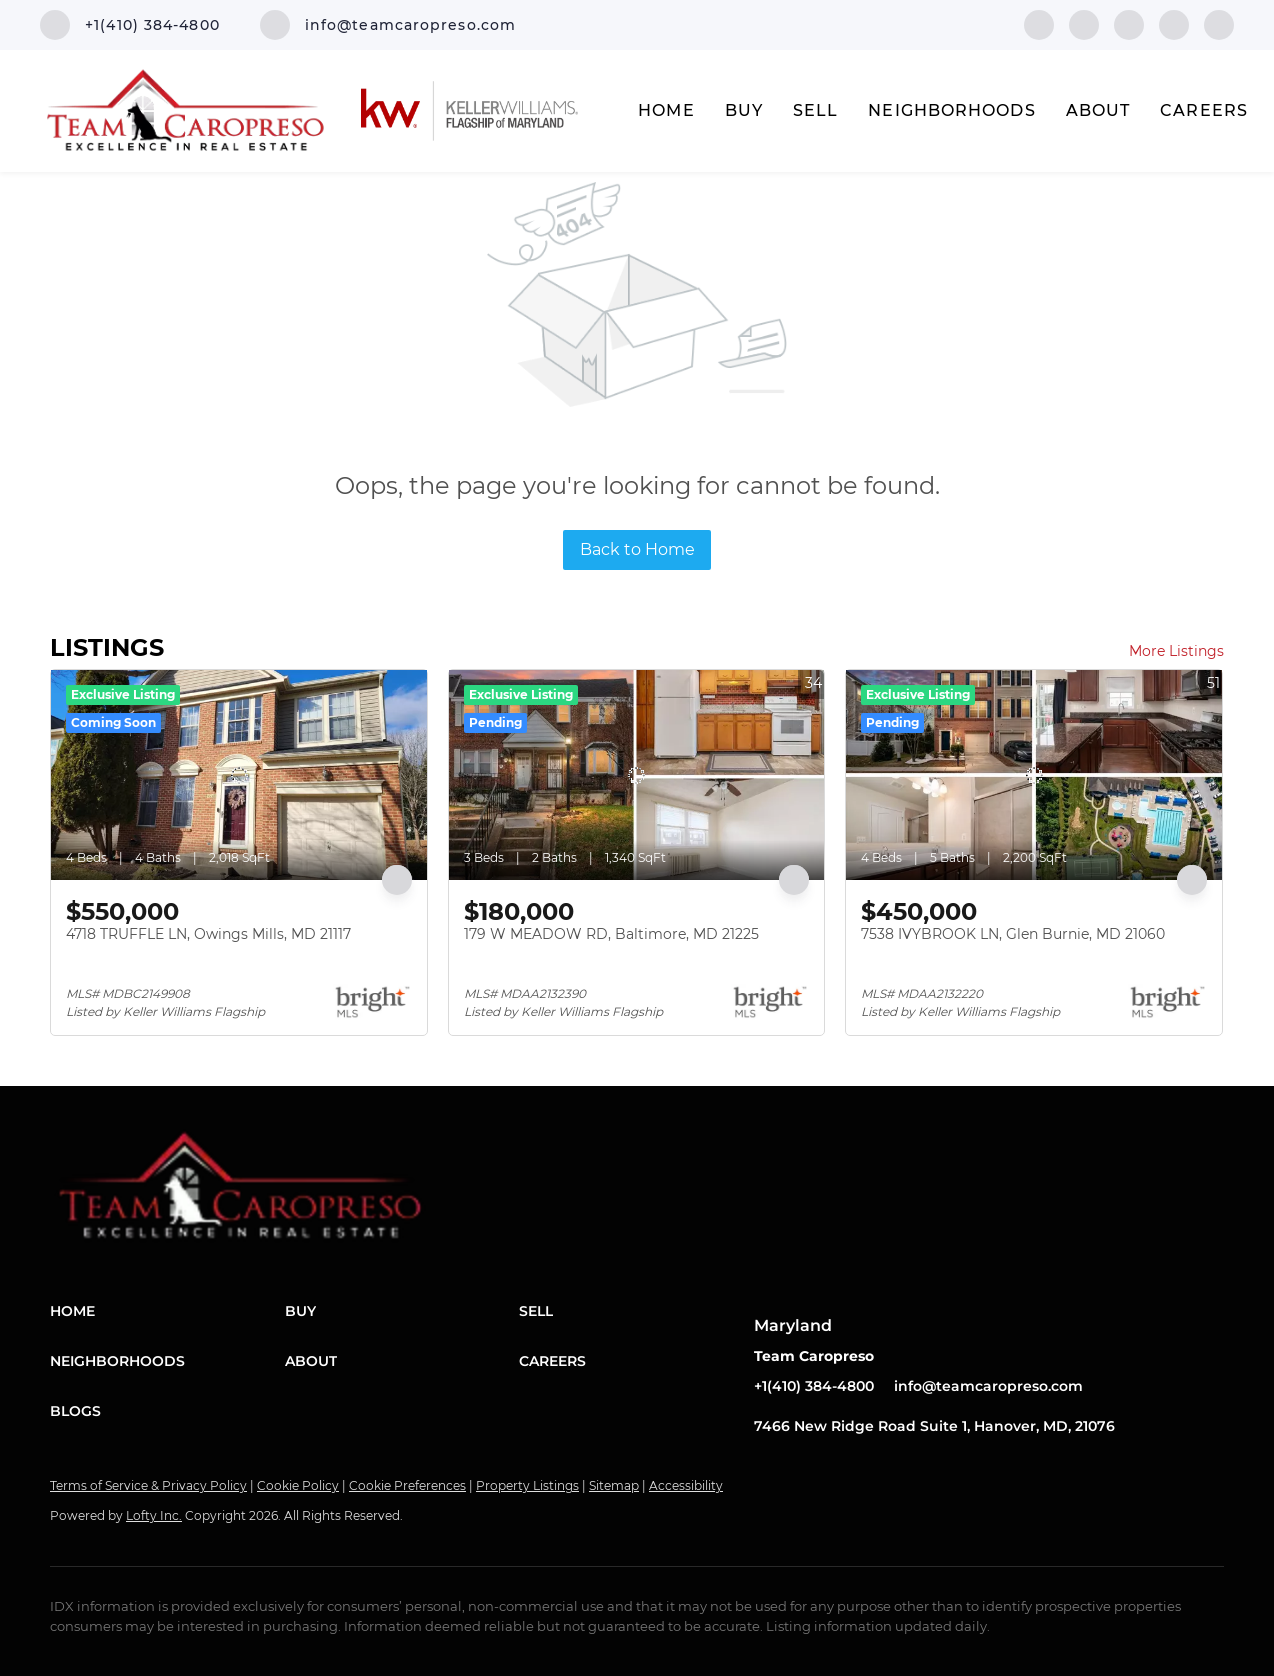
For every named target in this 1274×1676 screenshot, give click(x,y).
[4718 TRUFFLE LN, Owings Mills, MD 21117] (239, 775)
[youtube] (1219, 23)
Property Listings (527, 1485)
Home (666, 110)
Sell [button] (815, 110)
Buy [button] (744, 110)
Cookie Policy (298, 1485)
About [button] (1098, 110)
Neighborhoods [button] (951, 110)
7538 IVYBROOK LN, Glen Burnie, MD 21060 (1013, 934)
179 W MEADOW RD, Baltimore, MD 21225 (611, 934)
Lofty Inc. (154, 1515)
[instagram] (1174, 23)
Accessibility (686, 1485)
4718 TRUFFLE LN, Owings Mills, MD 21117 (208, 934)
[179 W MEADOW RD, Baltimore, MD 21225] (637, 775)
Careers (1204, 110)
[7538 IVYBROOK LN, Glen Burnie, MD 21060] (1034, 775)
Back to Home (637, 549)
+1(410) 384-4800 (814, 1386)
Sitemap (614, 1485)
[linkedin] (1084, 23)
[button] (167, 1311)
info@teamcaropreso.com (988, 1386)
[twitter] (1129, 23)
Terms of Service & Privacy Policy (148, 1485)
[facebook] (1039, 23)
